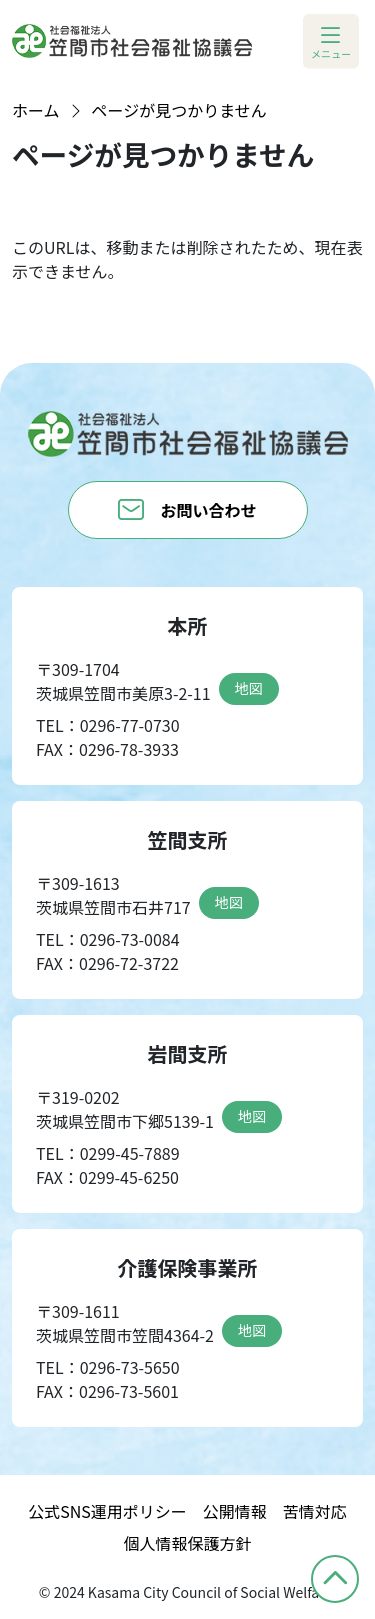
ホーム (36, 110)
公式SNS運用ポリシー (107, 1511)
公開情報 (235, 1511)
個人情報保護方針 (187, 1543)
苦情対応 (315, 1511)
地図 (249, 688)
